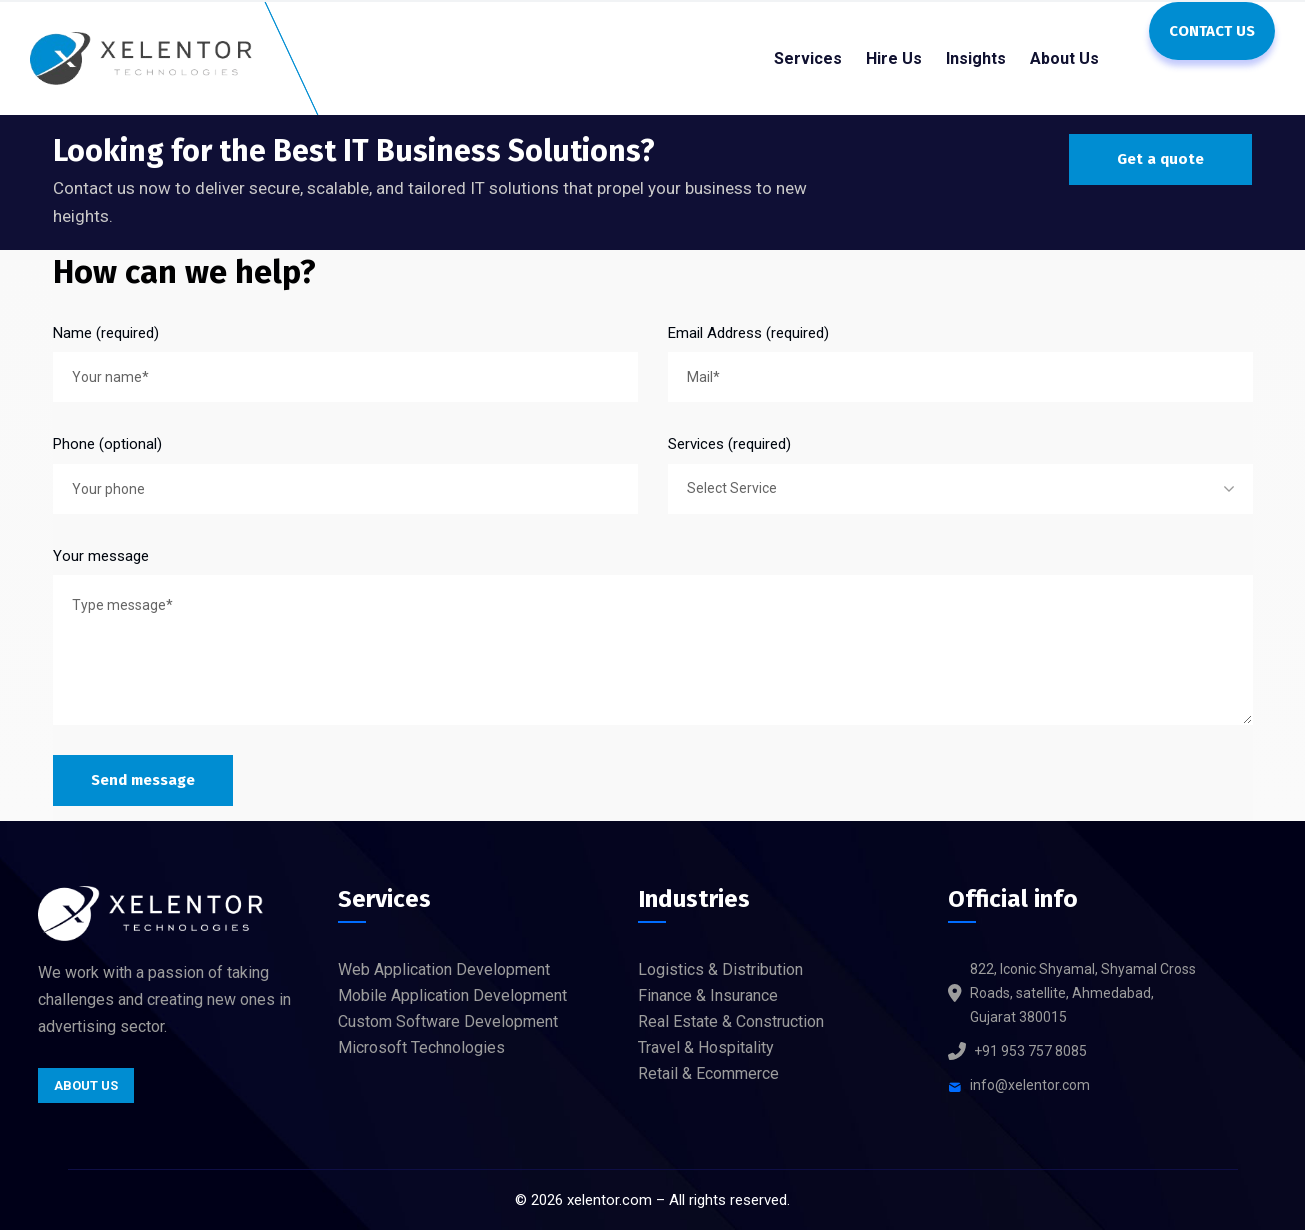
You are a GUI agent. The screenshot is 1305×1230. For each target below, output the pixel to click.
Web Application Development (444, 969)
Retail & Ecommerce (708, 1073)
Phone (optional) (107, 444)
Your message (101, 556)
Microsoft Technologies (421, 1047)
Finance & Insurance (708, 995)
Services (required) (729, 444)
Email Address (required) (748, 333)
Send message (143, 780)
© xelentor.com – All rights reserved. (652, 1200)
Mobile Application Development (452, 995)
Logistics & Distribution (720, 969)
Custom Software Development (448, 1021)
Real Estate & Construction (731, 1021)
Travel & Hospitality (706, 1047)
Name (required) (106, 333)
